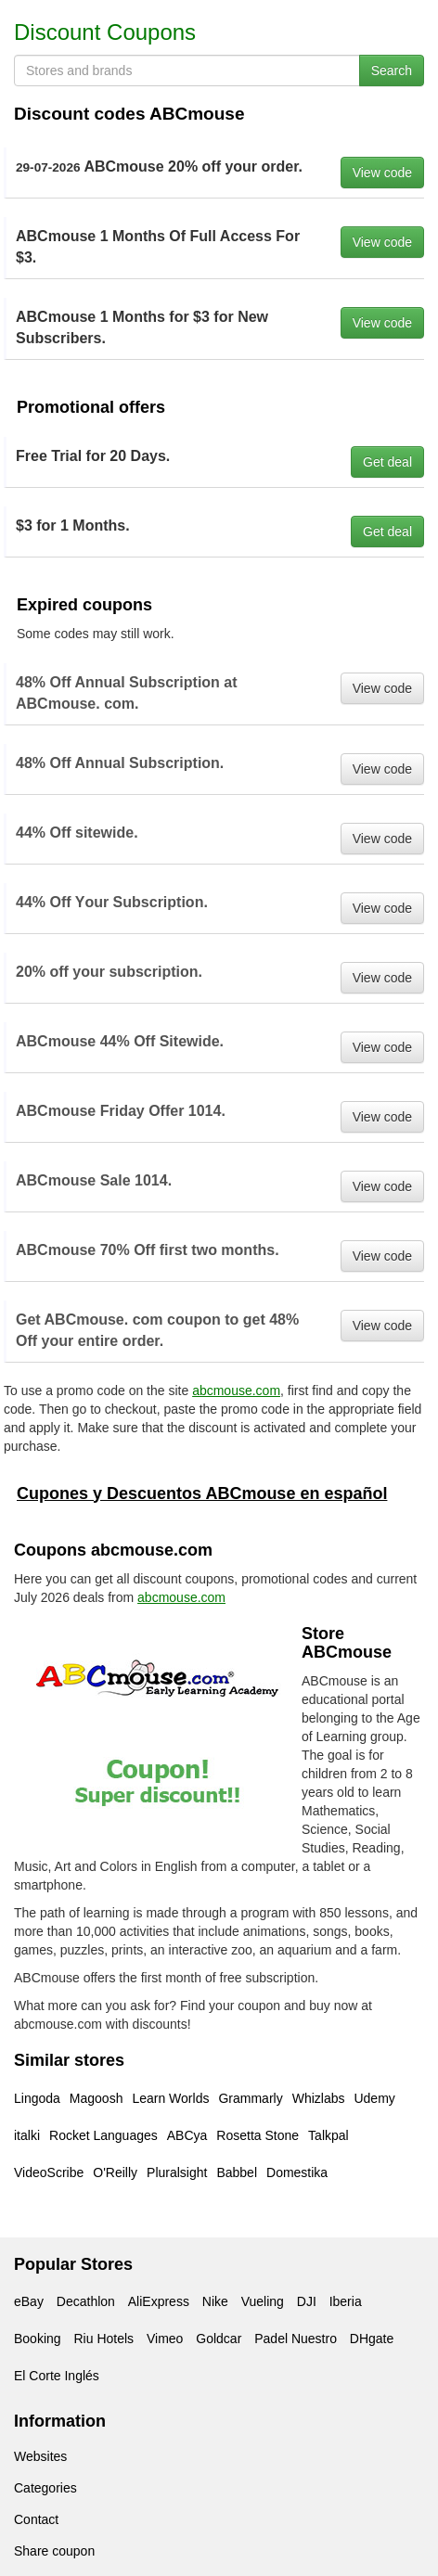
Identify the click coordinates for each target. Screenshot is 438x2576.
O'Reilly (115, 2172)
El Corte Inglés (56, 2375)
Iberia (345, 2301)
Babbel (236, 2172)
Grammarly (250, 2098)
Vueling (262, 2301)
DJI (306, 2301)
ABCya (187, 2135)
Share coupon (54, 2551)
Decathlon (86, 2301)
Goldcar (218, 2338)
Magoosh (96, 2098)
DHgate (371, 2338)
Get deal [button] (387, 462)
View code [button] (382, 172)
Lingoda (37, 2098)
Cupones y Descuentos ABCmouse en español (202, 1493)
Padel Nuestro (295, 2338)
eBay (29, 2301)
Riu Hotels (103, 2338)
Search (391, 70)
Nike (215, 2301)
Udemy (374, 2098)
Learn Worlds (170, 2098)
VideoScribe (49, 2172)
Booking (37, 2338)
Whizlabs (318, 2098)
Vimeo (165, 2338)
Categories (45, 2487)
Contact (36, 2519)
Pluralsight (177, 2172)
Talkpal (328, 2135)
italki (27, 2135)
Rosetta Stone (257, 2135)
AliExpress (158, 2301)
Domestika (297, 2172)
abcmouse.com (236, 1390)
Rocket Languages (103, 2135)
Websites (40, 2456)
